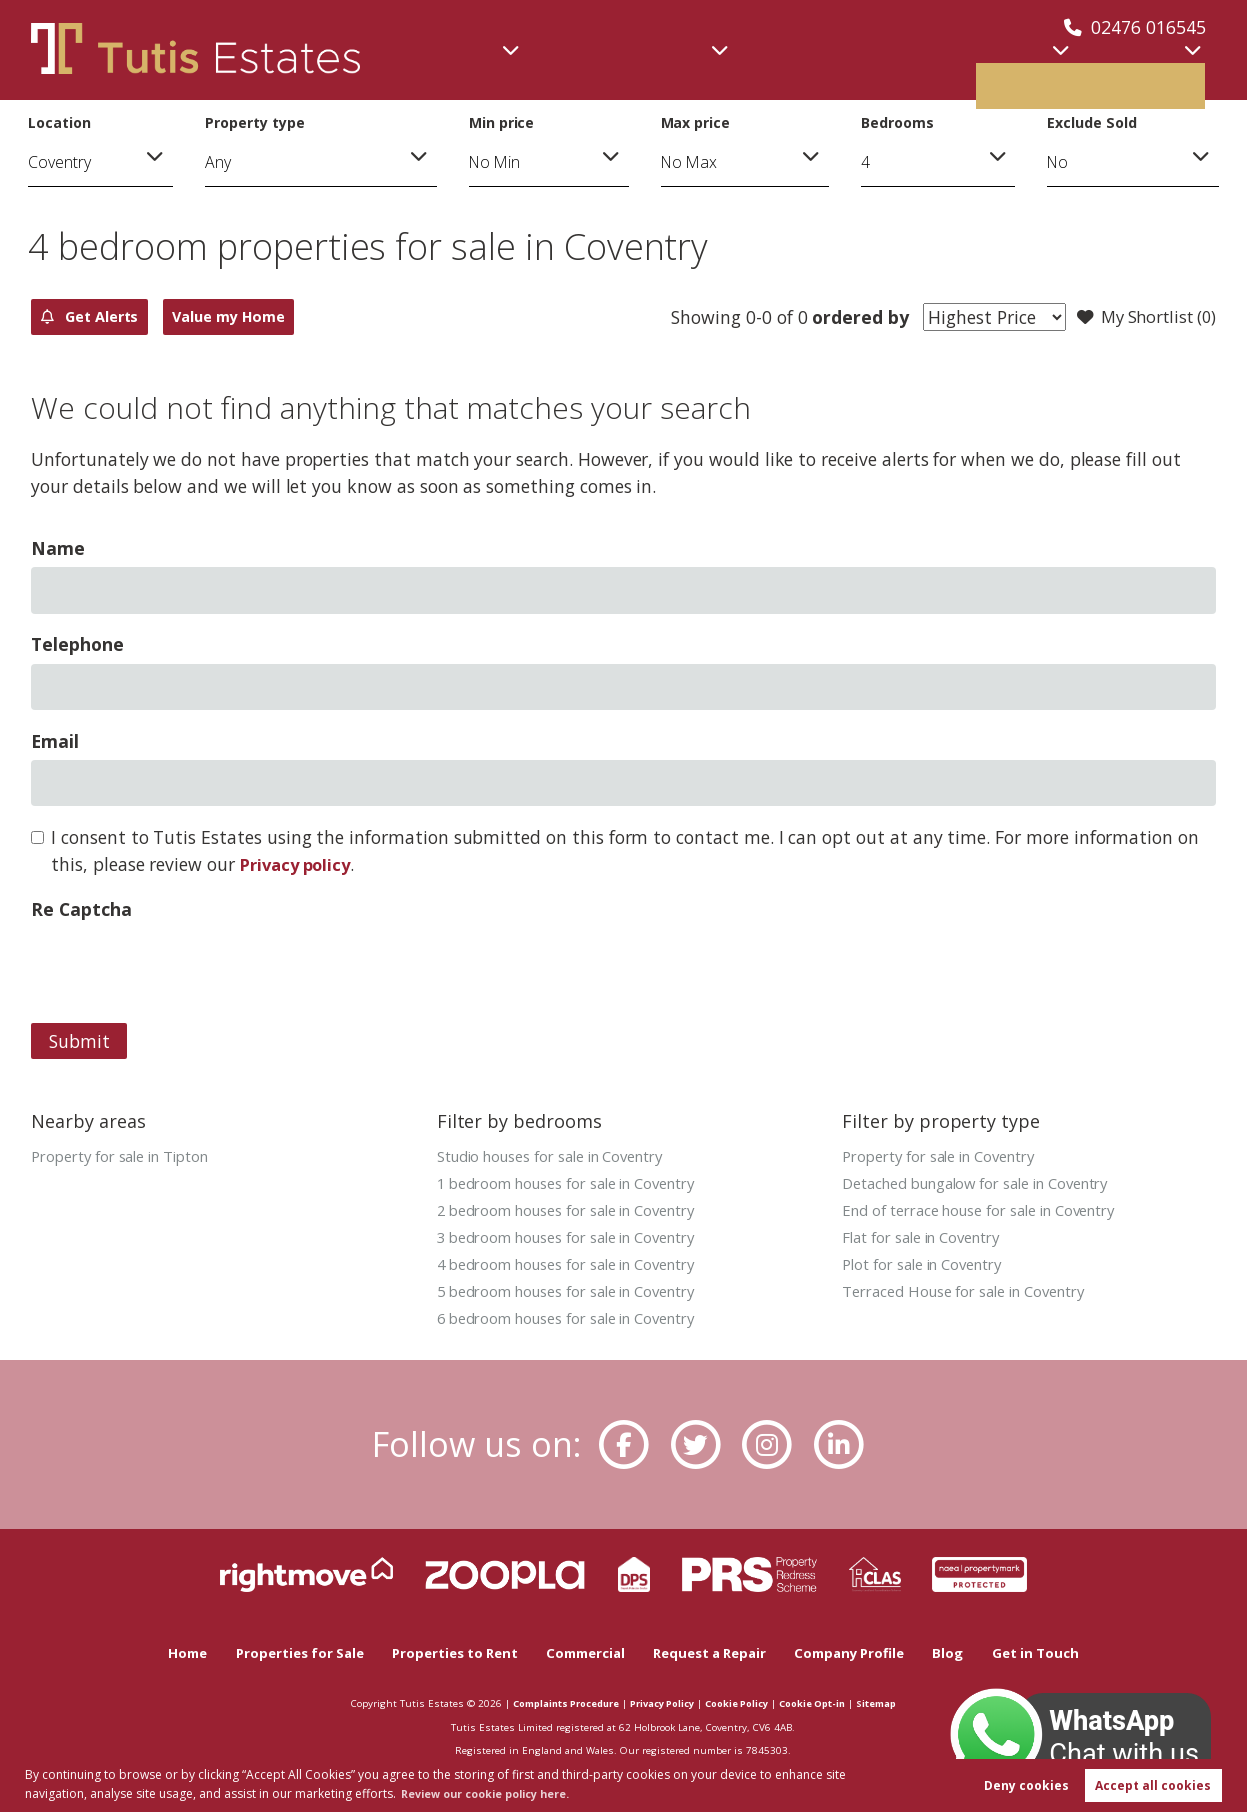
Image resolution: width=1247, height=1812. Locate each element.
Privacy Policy (659, 1703)
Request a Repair (716, 1652)
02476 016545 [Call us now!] (1135, 27)
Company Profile (865, 1652)
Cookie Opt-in (828, 1703)
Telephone (77, 645)
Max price (696, 122)
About (974, 69)
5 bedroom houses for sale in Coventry (579, 1297)
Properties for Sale (281, 1652)
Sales (484, 69)
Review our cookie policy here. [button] (499, 1791)
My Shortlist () (1140, 318)
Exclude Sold (1091, 122)
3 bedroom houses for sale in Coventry (579, 1241)
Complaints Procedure (549, 1703)
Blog (968, 1652)
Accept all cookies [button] (1153, 1783)
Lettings (865, 69)
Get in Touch (1058, 1652)
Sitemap (898, 1703)
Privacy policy (299, 865)
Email (55, 742)
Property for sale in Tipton (129, 1157)
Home (164, 1652)
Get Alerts (108, 317)
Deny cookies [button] (1026, 1783)
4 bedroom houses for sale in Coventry (579, 1269)
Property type (254, 122)
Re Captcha (81, 910)
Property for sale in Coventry (948, 1157)
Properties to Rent (445, 1652)
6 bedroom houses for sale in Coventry (579, 1325)
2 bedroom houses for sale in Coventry (579, 1213)
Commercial (604, 69)
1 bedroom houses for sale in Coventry (579, 1185)
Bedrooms (897, 122)
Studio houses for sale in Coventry (563, 1157)
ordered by (841, 317)
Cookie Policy (744, 1703)
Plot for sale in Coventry (930, 1269)
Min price (502, 122)
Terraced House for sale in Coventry (975, 1297)
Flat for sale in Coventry (929, 1241)
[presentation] (183, 968)
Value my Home (290, 317)
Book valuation (1125, 69)
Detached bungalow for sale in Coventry (990, 1185)
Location (59, 122)
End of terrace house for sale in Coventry (993, 1213)
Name (58, 549)
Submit (79, 1042)
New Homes (754, 69)
